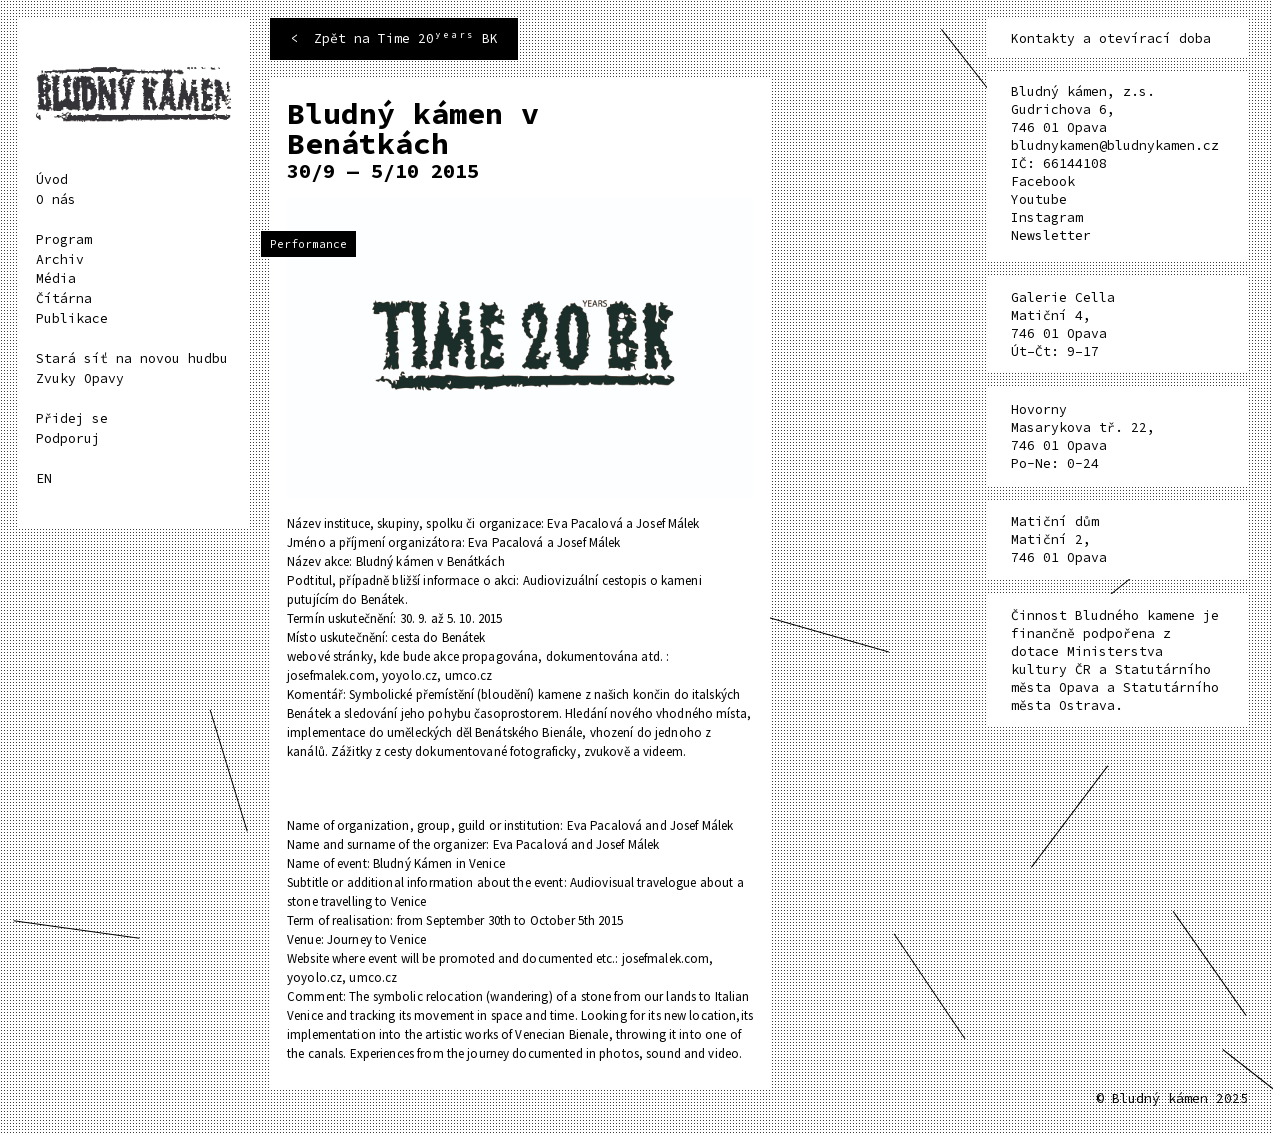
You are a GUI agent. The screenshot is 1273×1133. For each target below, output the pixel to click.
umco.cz (469, 675)
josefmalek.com (331, 675)
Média (56, 278)
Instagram (1047, 217)
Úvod (52, 179)
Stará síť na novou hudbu (132, 358)
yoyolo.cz (409, 675)
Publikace (72, 318)
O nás (56, 199)
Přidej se (72, 418)
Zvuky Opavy (80, 378)
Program (64, 239)
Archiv (60, 259)
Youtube (1039, 199)
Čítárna (64, 298)
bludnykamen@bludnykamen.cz (1115, 145)
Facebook (1043, 181)
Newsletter (1051, 235)
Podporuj (68, 438)
